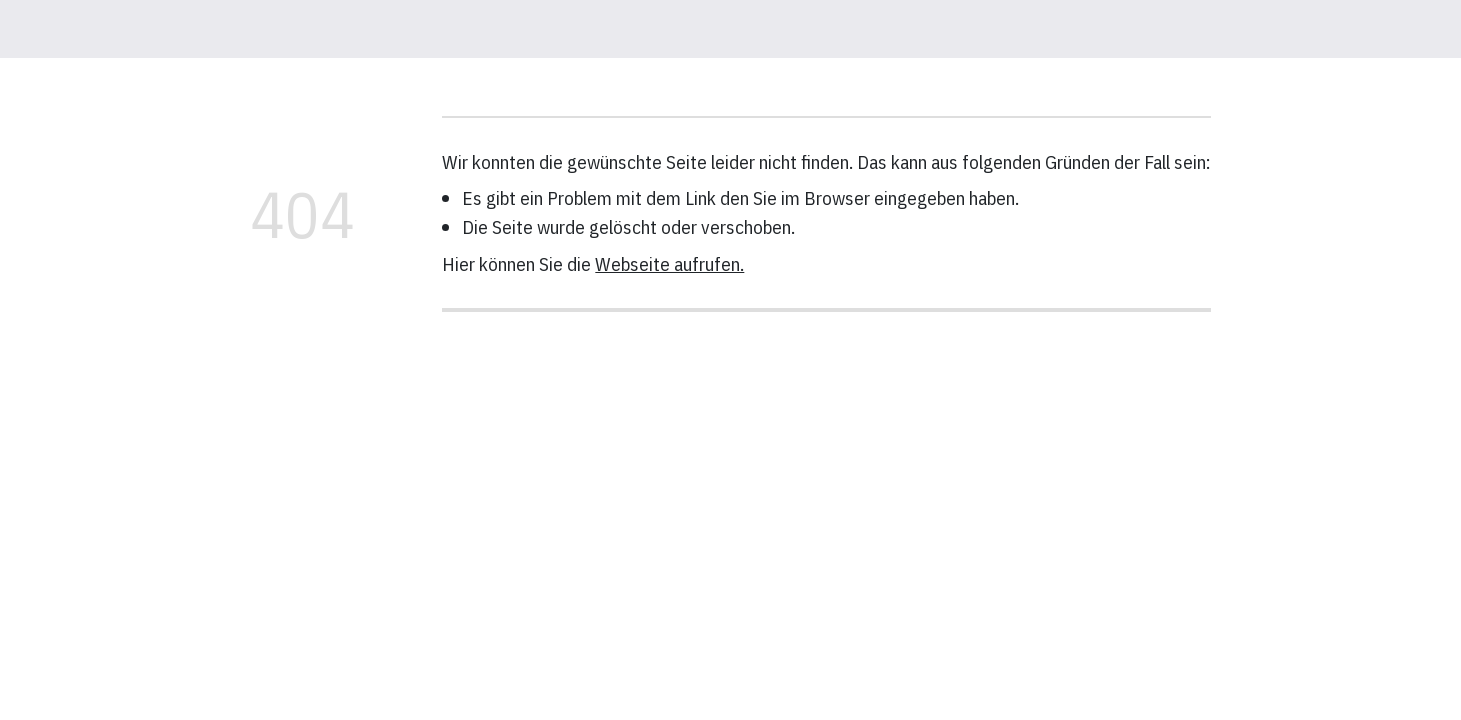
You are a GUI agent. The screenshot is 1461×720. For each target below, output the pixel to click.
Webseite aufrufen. (669, 263)
